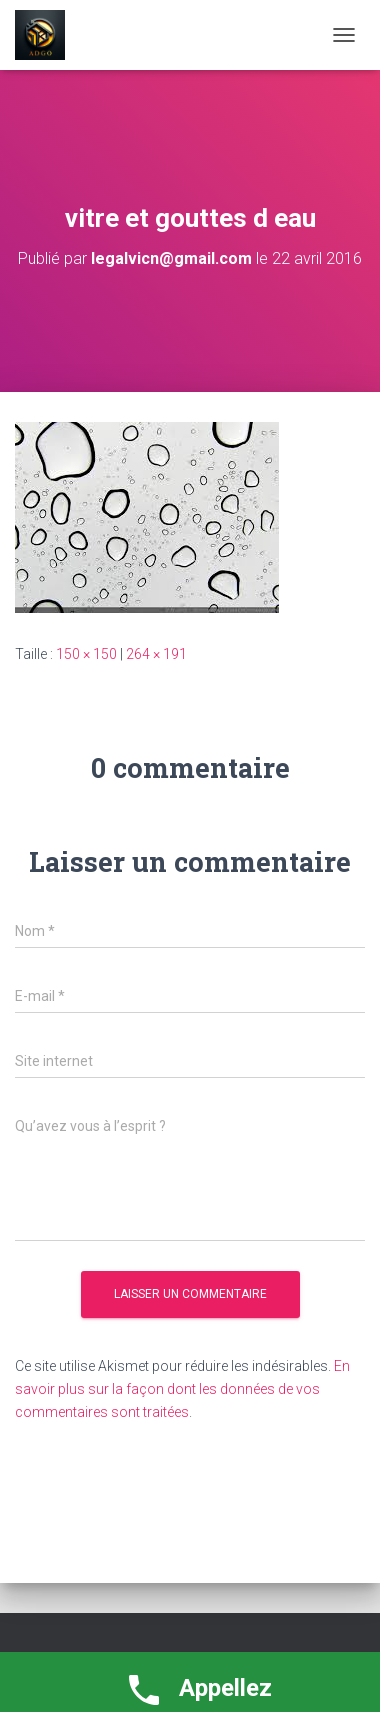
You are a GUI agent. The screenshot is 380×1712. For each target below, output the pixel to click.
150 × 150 (86, 654)
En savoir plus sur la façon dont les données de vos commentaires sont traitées (182, 1388)
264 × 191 (156, 654)
